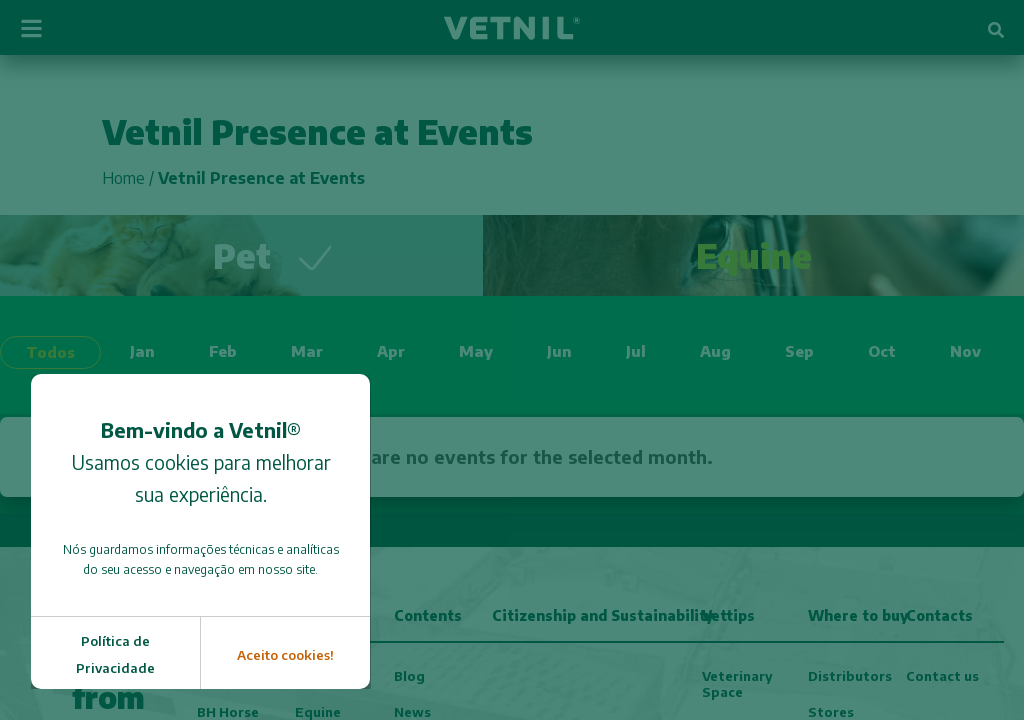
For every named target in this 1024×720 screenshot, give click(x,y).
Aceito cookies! (285, 655)
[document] (512, 360)
